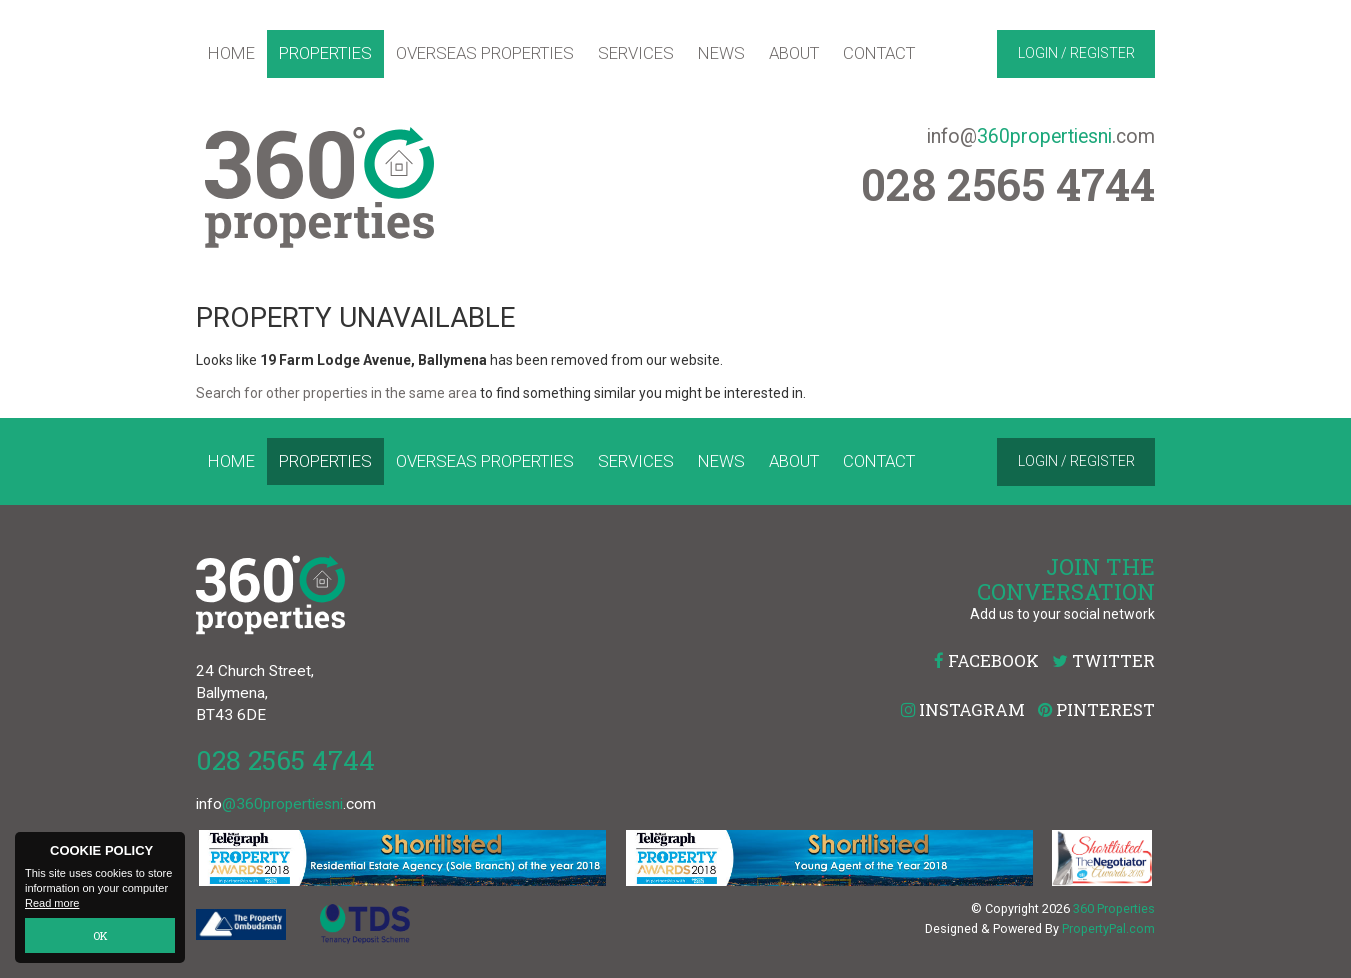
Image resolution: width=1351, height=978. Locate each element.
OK (100, 935)
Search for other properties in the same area (336, 393)
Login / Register (1076, 53)
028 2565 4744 (285, 759)
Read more (52, 904)
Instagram (963, 709)
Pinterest (1096, 709)
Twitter (1103, 660)
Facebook (986, 660)
